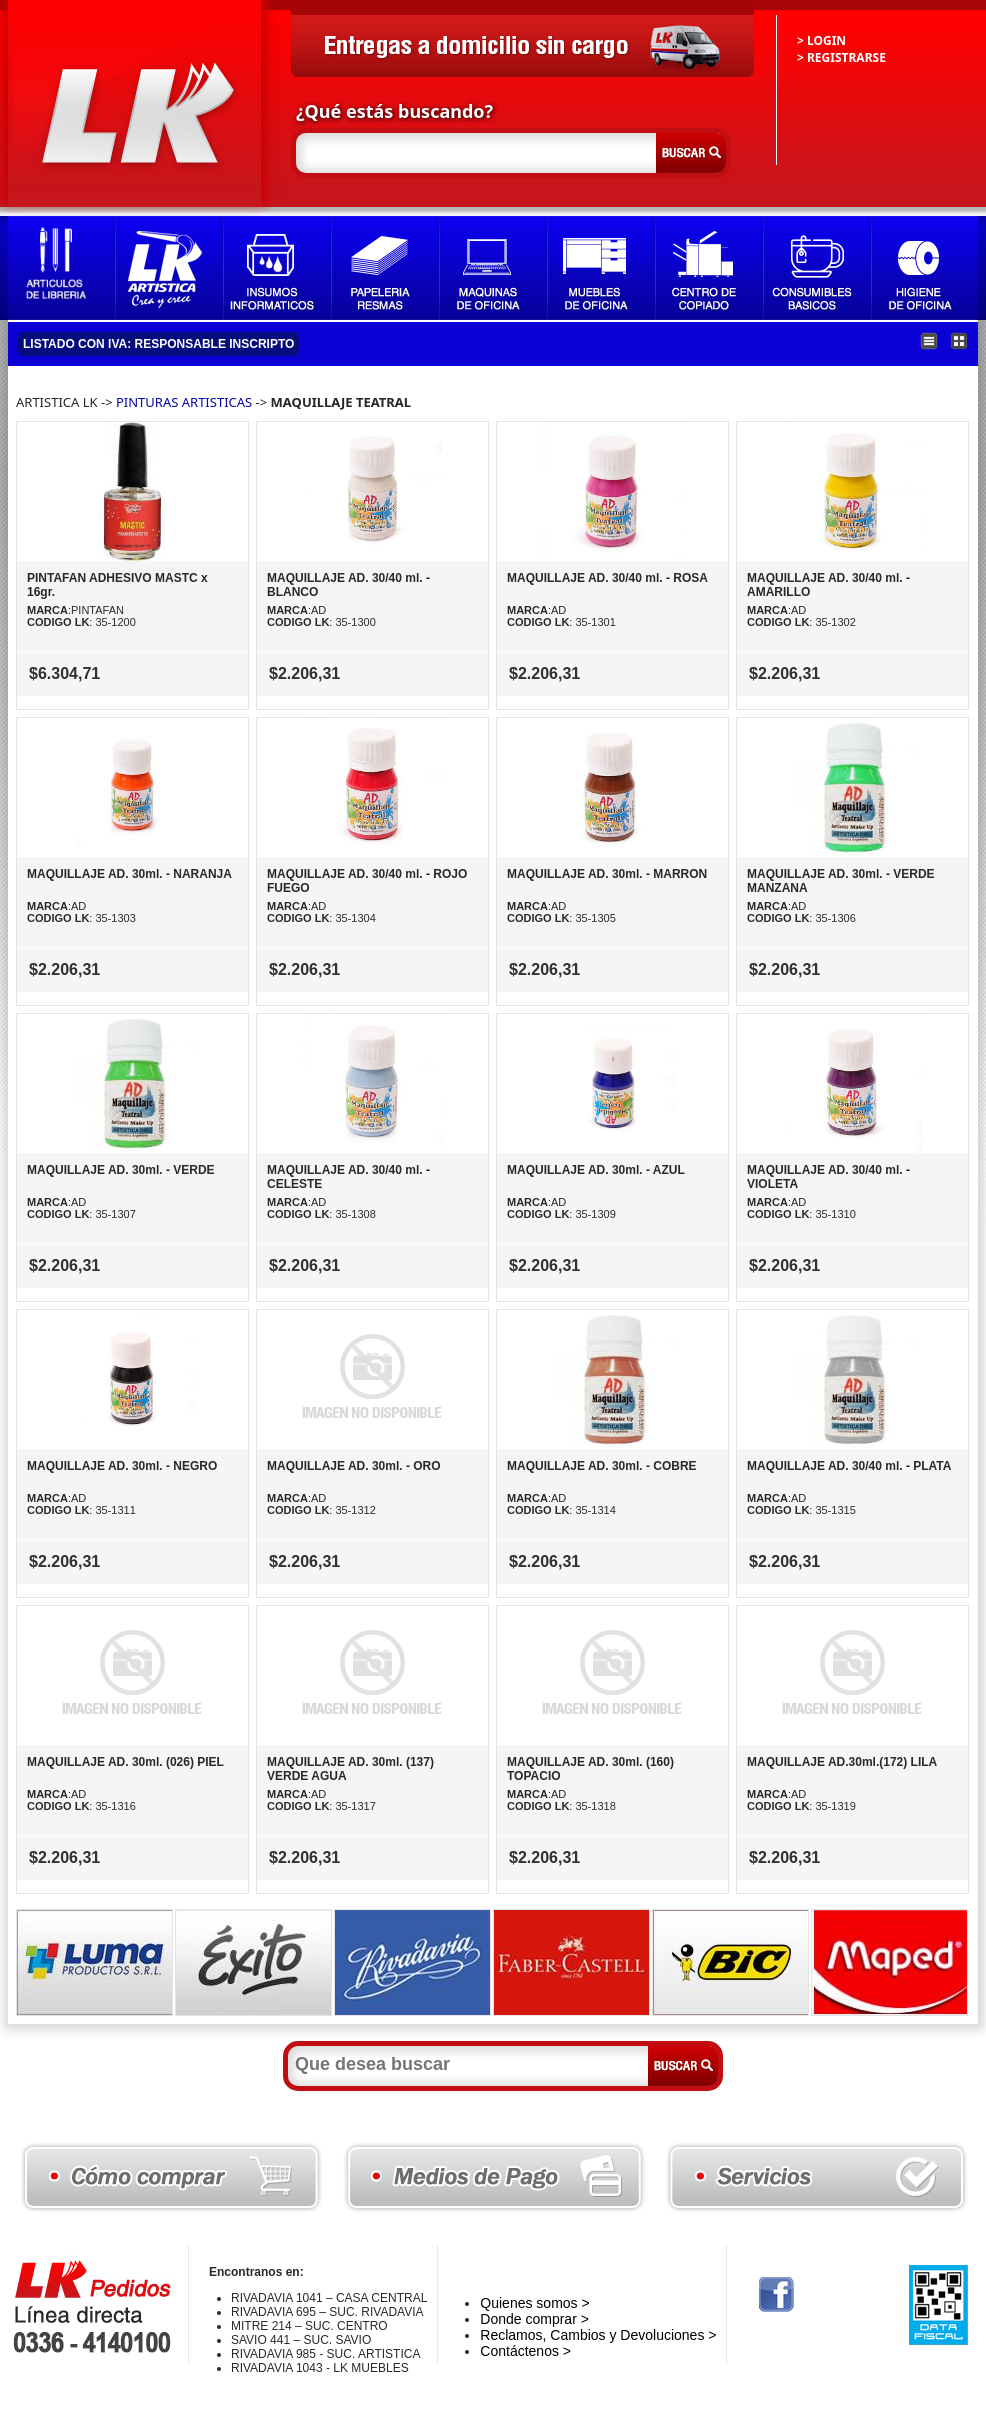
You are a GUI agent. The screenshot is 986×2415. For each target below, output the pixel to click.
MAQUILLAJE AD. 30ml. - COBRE (602, 1466)
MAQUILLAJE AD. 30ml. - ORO (354, 1466)
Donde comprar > (534, 2319)
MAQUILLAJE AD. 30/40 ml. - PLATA (849, 1466)
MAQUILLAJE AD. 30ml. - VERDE (121, 1170)
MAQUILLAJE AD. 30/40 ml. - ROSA (607, 578)
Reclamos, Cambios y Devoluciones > (598, 2335)
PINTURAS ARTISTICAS (184, 402)
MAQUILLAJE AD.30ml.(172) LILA (842, 1762)
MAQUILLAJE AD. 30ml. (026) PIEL (125, 1762)
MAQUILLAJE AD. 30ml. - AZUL (596, 1170)
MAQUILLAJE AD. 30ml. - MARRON (607, 874)
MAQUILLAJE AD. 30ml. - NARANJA (129, 874)
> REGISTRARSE (841, 57)
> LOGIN (821, 40)
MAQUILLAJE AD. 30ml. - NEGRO (122, 1466)
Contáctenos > (525, 2351)
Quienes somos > (534, 2303)
